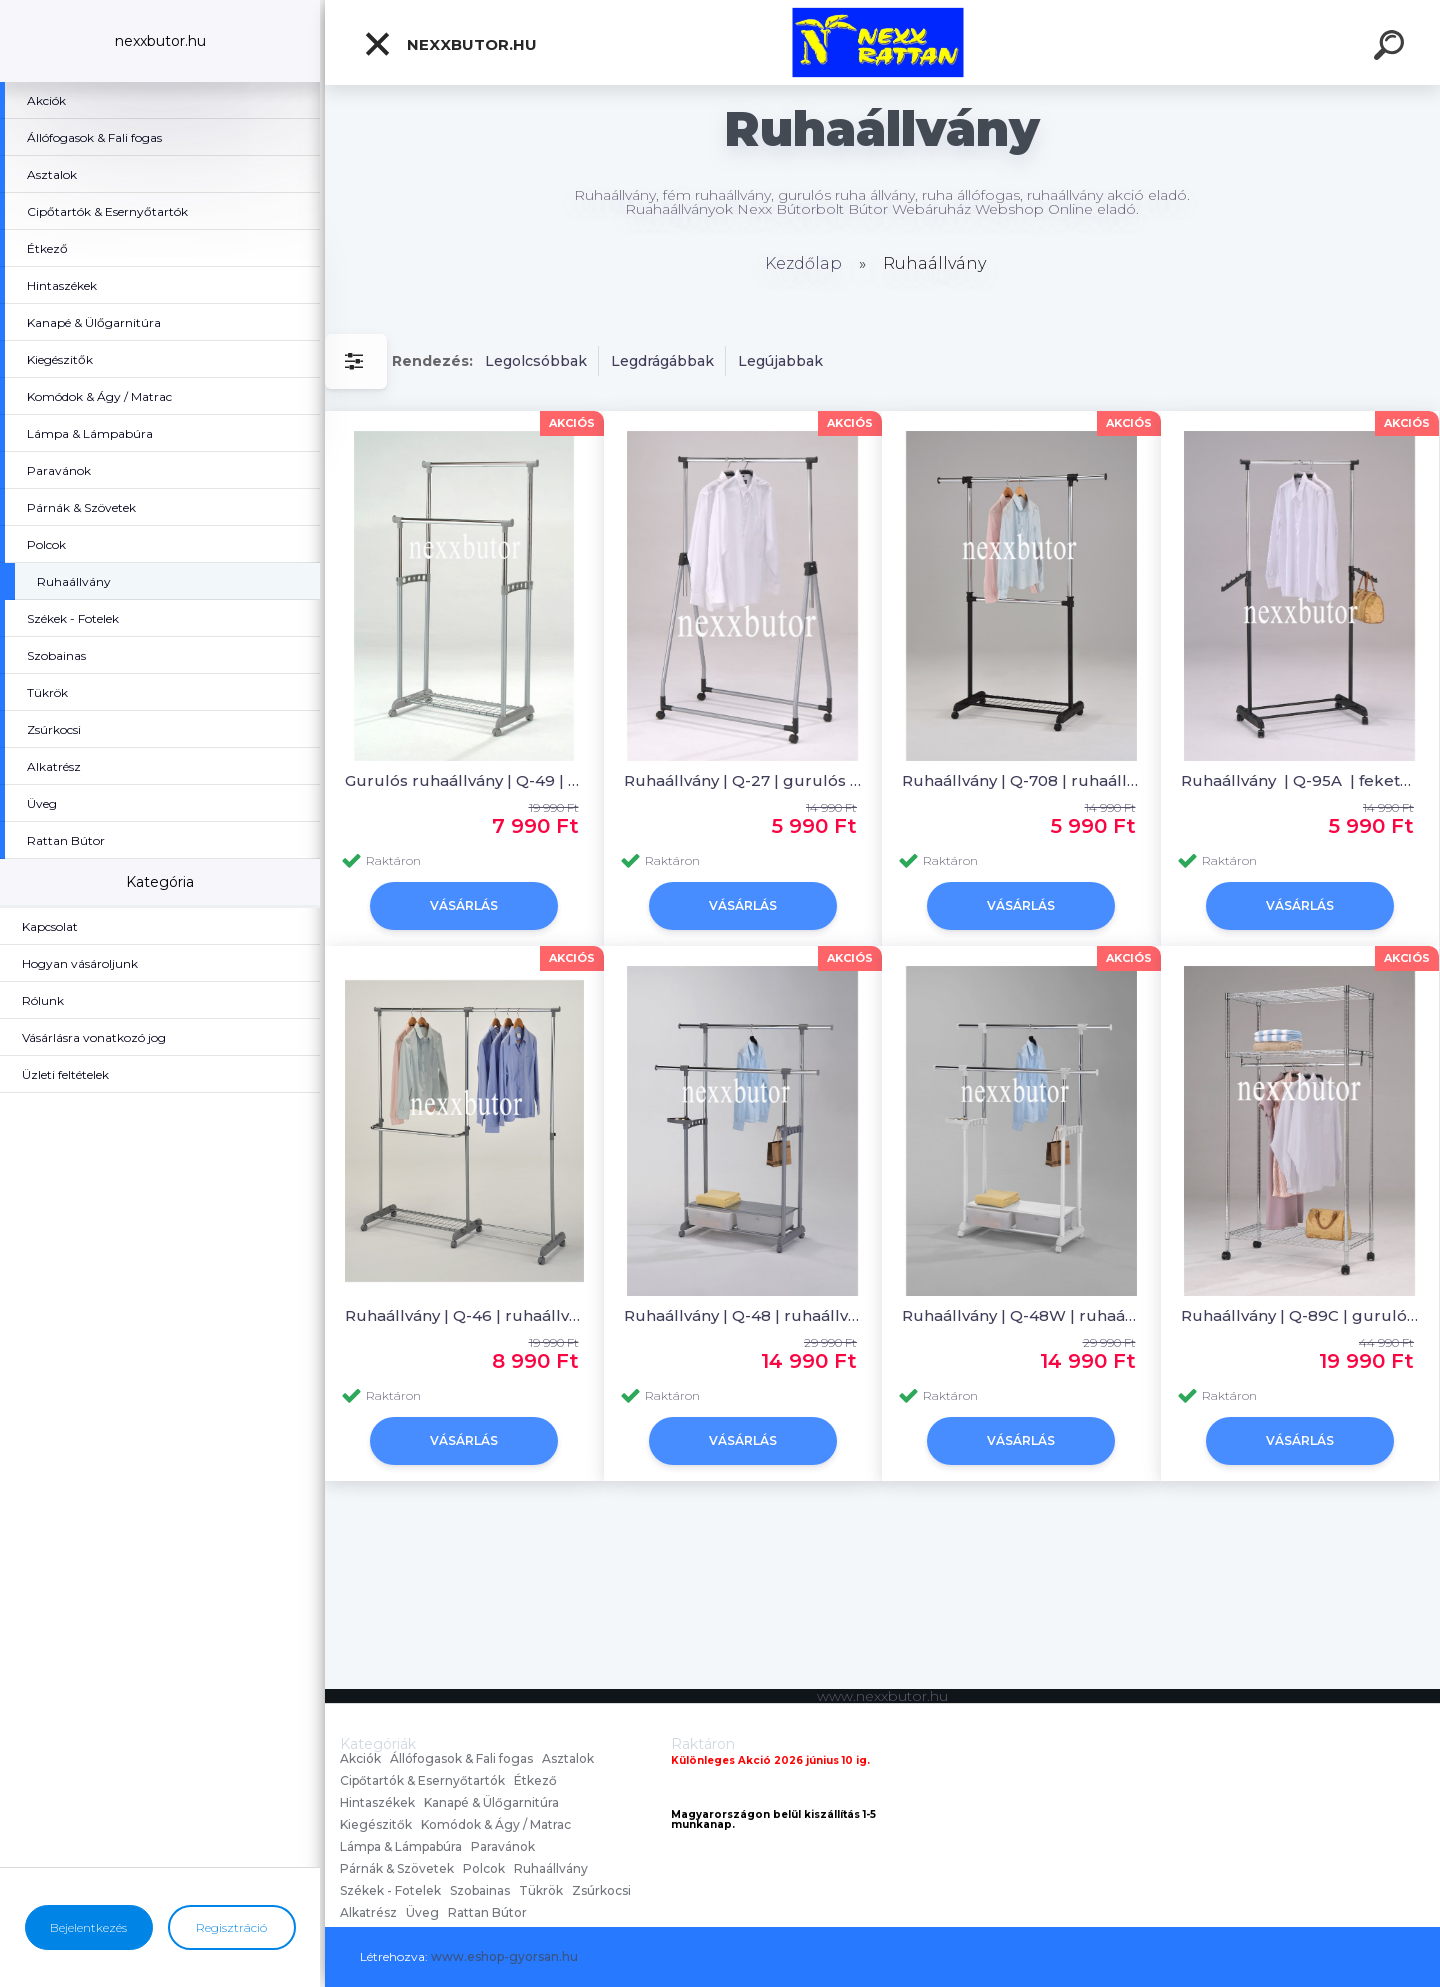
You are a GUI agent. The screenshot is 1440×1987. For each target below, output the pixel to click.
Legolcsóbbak (536, 361)
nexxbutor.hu (450, 44)
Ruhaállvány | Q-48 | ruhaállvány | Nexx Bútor (743, 1315)
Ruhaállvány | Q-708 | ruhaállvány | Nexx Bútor (1021, 780)
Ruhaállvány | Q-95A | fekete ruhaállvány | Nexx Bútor (1300, 780)
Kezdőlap (803, 263)
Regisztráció (231, 1927)
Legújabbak (780, 361)
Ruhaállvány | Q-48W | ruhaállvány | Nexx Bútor (1021, 1315)
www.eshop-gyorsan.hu (504, 1956)
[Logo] (882, 42)
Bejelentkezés (88, 1927)
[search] (1392, 48)
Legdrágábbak (662, 361)
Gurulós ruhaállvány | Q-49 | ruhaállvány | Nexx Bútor (464, 780)
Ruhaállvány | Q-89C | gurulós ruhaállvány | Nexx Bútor (1300, 1315)
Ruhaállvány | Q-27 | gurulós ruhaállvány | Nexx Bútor (743, 780)
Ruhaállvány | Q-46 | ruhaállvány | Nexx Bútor (464, 1315)
